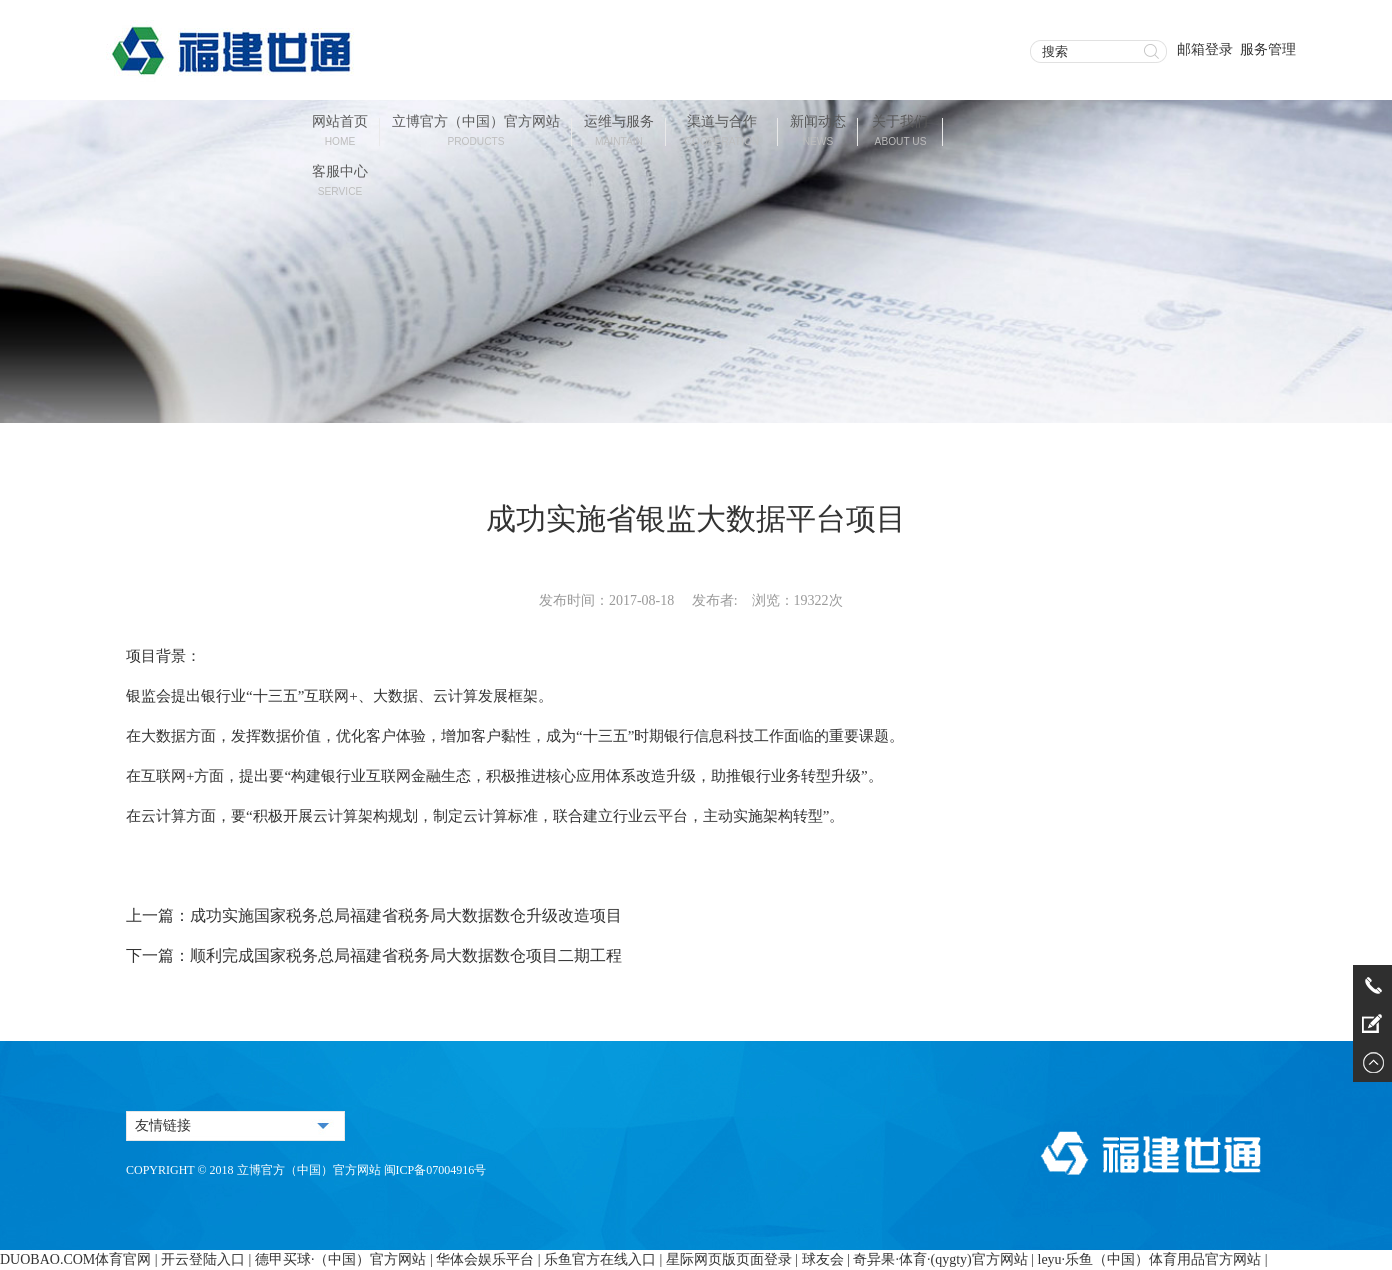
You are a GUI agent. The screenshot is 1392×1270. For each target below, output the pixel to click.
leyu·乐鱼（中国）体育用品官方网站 (1150, 1259)
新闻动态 (818, 132)
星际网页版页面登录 (729, 1259)
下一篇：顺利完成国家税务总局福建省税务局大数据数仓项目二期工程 (374, 955)
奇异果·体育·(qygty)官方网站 (940, 1259)
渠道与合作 (722, 132)
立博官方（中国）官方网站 (476, 132)
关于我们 (900, 132)
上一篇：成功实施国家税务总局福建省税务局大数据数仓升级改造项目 (374, 915)
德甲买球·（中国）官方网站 (341, 1259)
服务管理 (1268, 49)
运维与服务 (619, 132)
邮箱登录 (1205, 49)
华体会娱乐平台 (485, 1259)
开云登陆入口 (203, 1259)
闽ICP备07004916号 (435, 1170)
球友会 (823, 1259)
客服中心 (340, 182)
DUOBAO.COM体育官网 (75, 1259)
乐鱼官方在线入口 (600, 1259)
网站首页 (340, 132)
